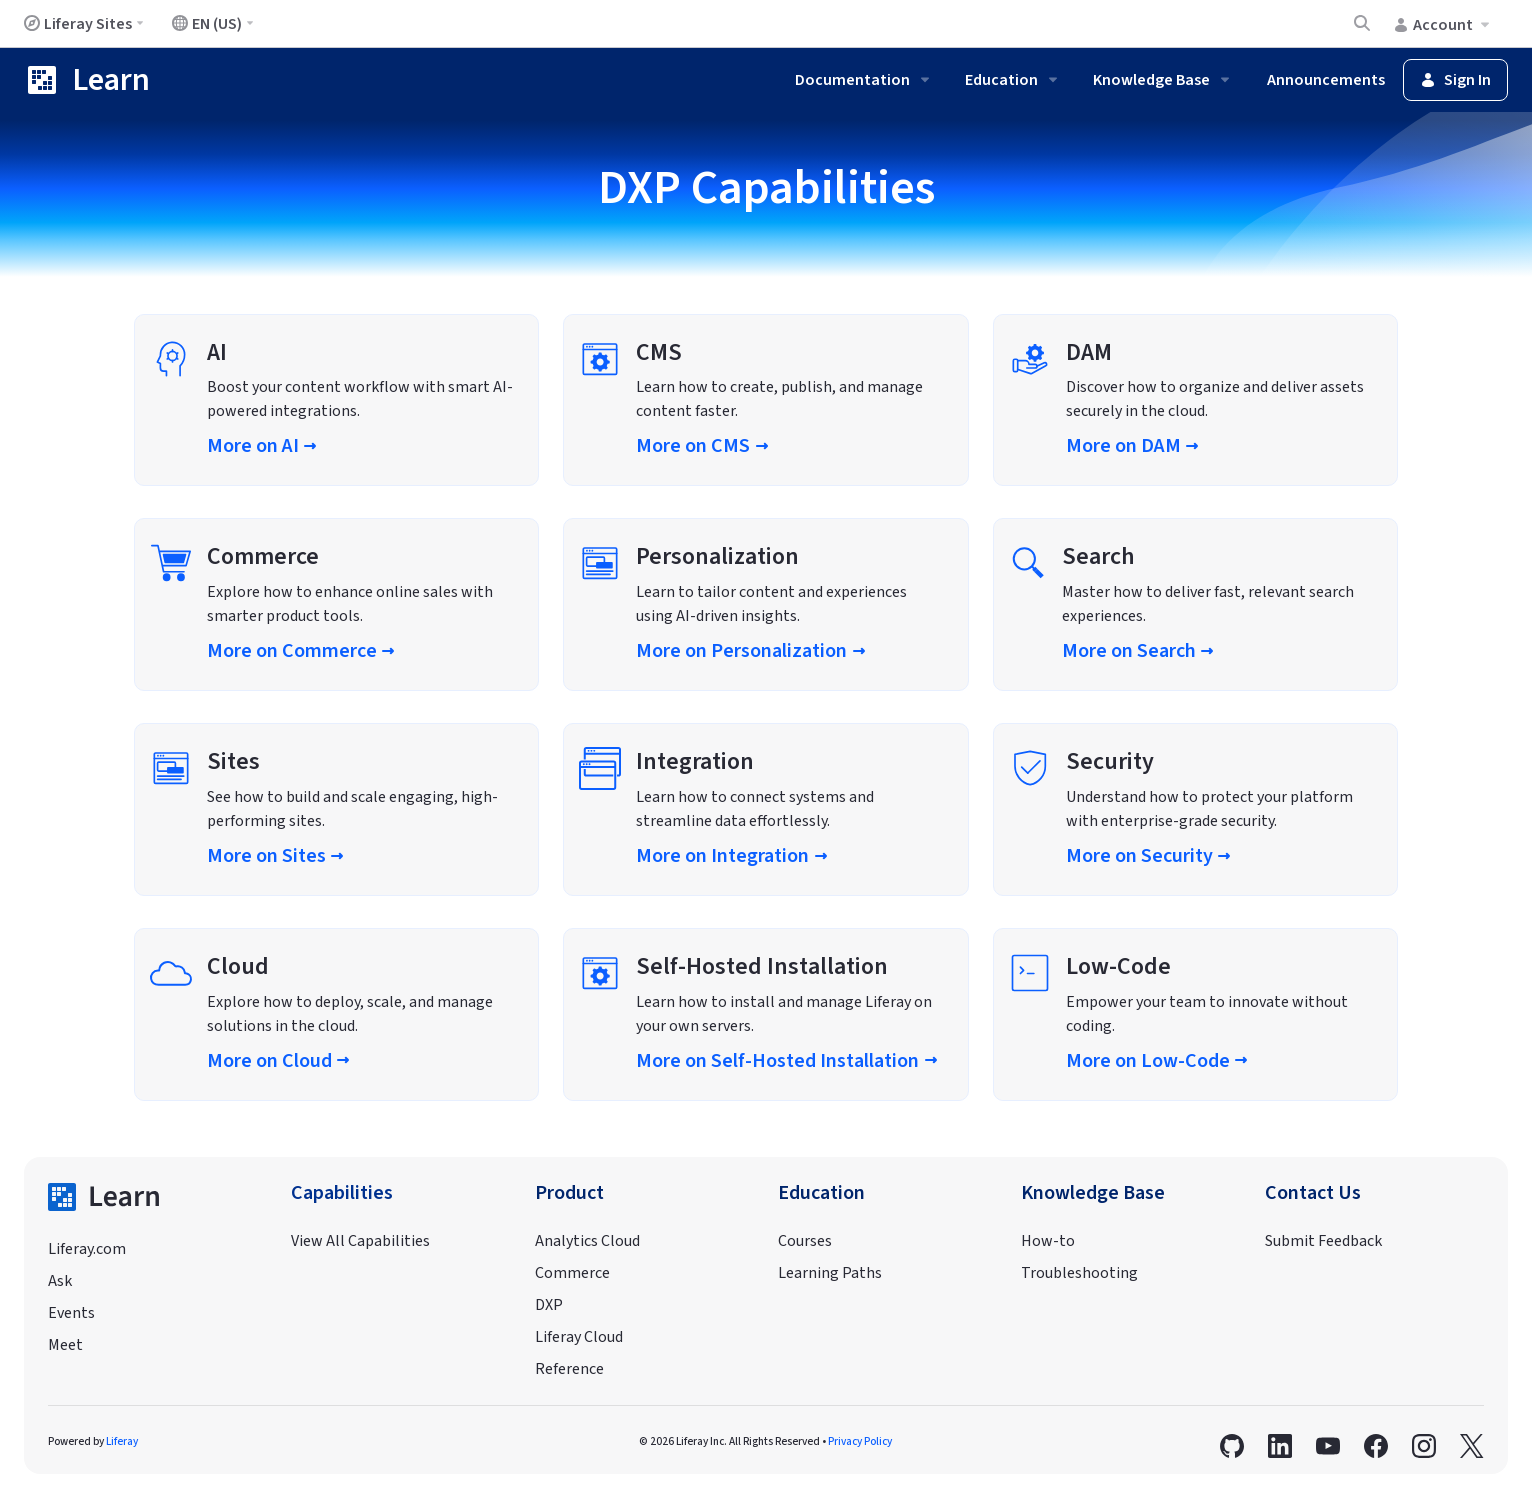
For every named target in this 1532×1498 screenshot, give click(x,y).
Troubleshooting (1079, 1273)
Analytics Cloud (587, 1241)
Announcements (1326, 80)
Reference (569, 1369)
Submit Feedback (1323, 1241)
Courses (805, 1241)
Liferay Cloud (579, 1337)
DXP (549, 1305)
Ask (60, 1281)
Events (71, 1313)
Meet (65, 1345)
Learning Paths (830, 1273)
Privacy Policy (860, 1441)
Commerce (572, 1273)
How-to (1048, 1241)
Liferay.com (87, 1249)
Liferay (122, 1441)
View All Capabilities (360, 1241)
